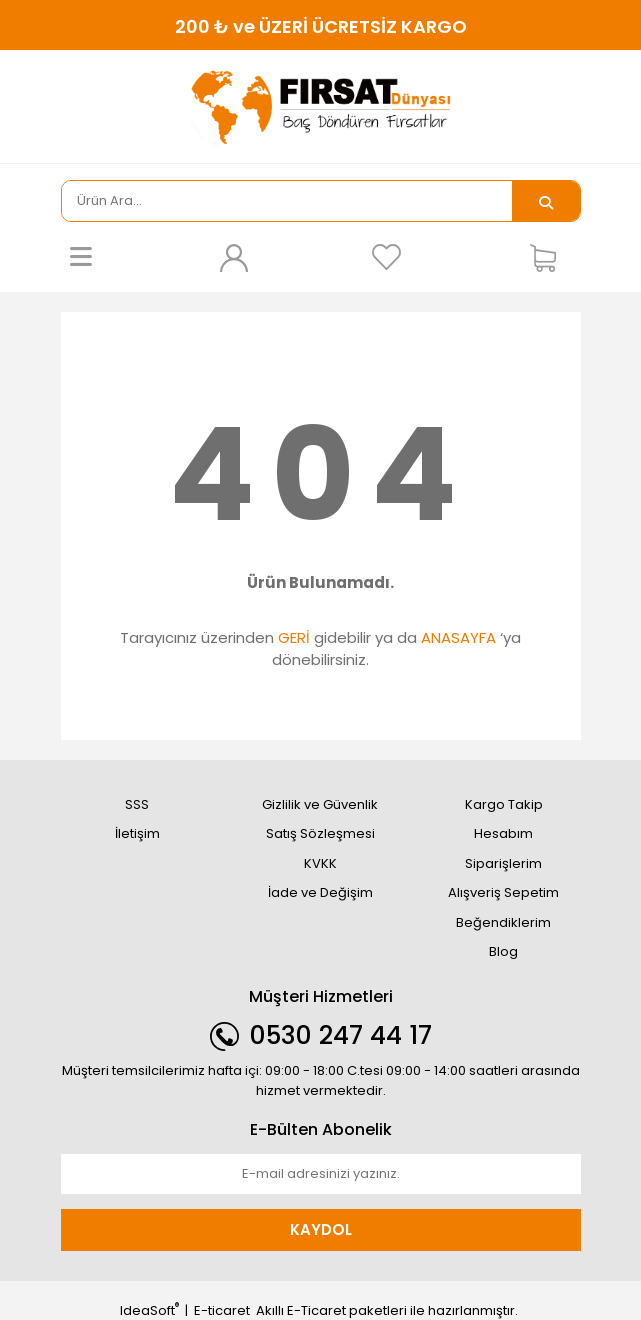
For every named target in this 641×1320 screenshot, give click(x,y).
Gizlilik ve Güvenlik (320, 804)
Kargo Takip (504, 804)
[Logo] (321, 107)
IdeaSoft (149, 1310)
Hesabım (503, 833)
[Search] (287, 201)
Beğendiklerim (503, 922)
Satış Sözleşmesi (320, 833)
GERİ (294, 637)
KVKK (320, 863)
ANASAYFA (458, 637)
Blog (503, 951)
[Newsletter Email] (321, 1174)
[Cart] (550, 257)
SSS (137, 804)
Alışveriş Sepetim (503, 892)
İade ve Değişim (320, 892)
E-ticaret (222, 1310)
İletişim (137, 833)
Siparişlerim (503, 863)
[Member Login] (234, 257)
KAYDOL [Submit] (321, 1229)
